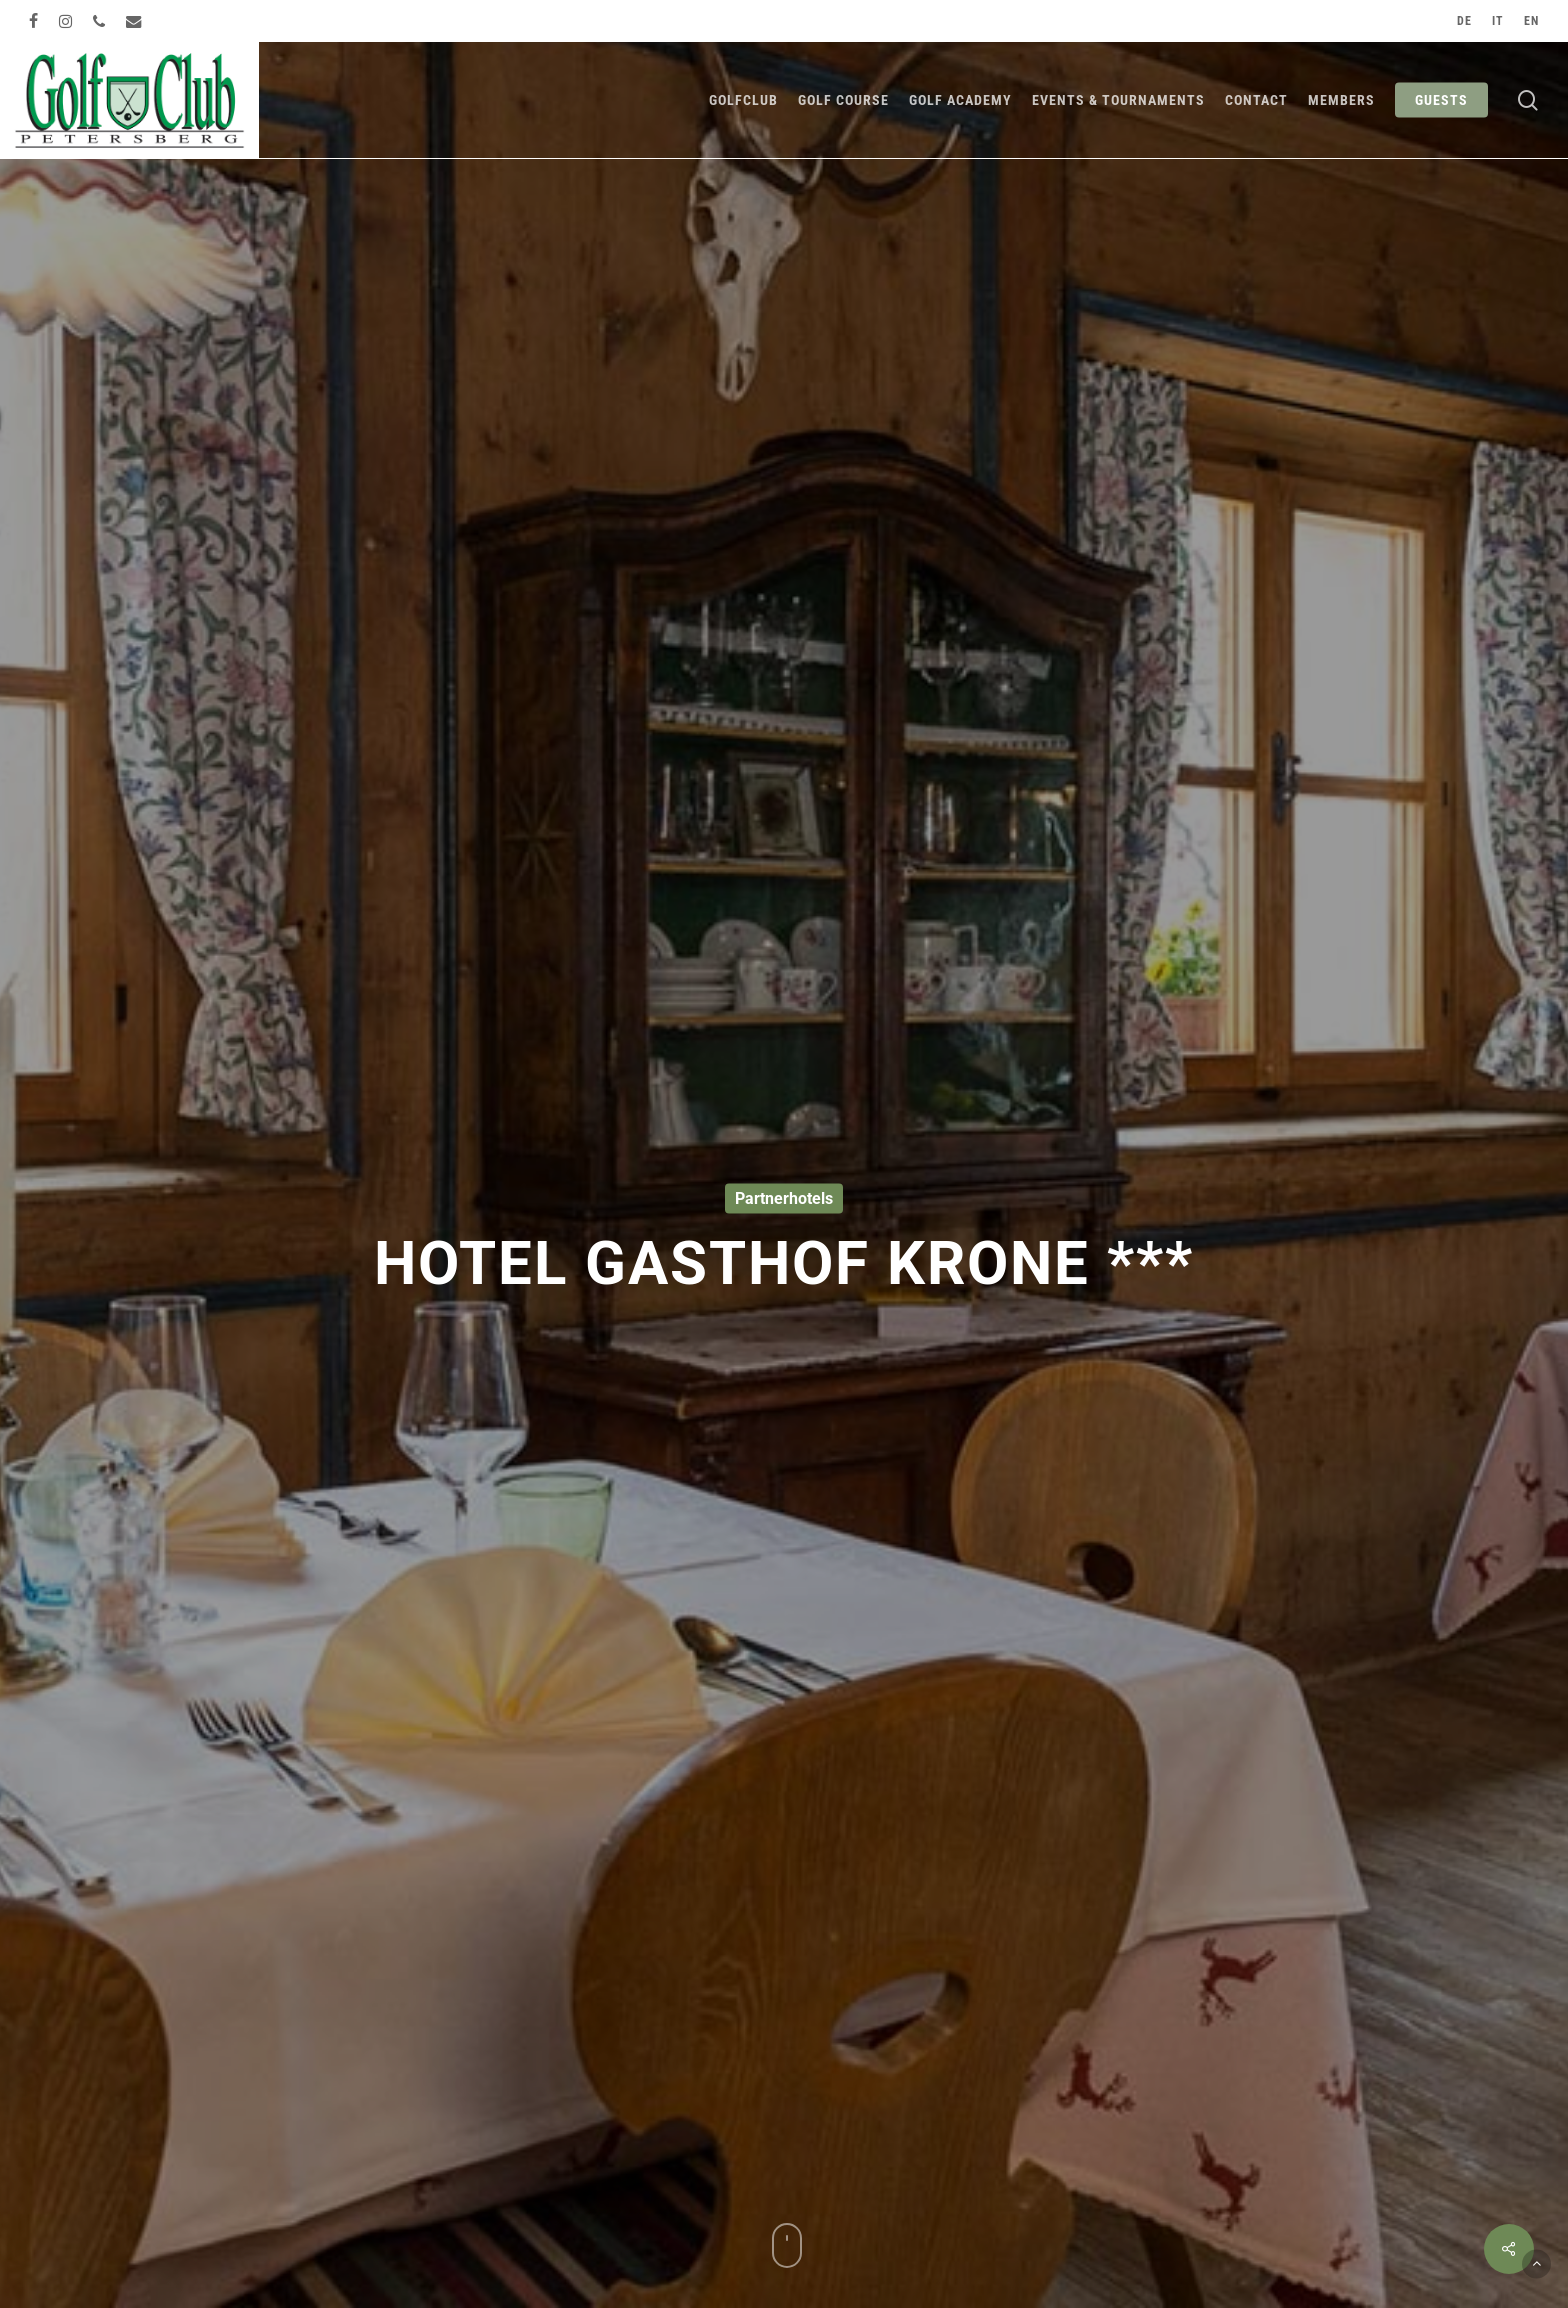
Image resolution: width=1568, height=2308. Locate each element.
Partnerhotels (784, 1198)
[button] (1536, 2263)
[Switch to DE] (1464, 21)
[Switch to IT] (1498, 21)
